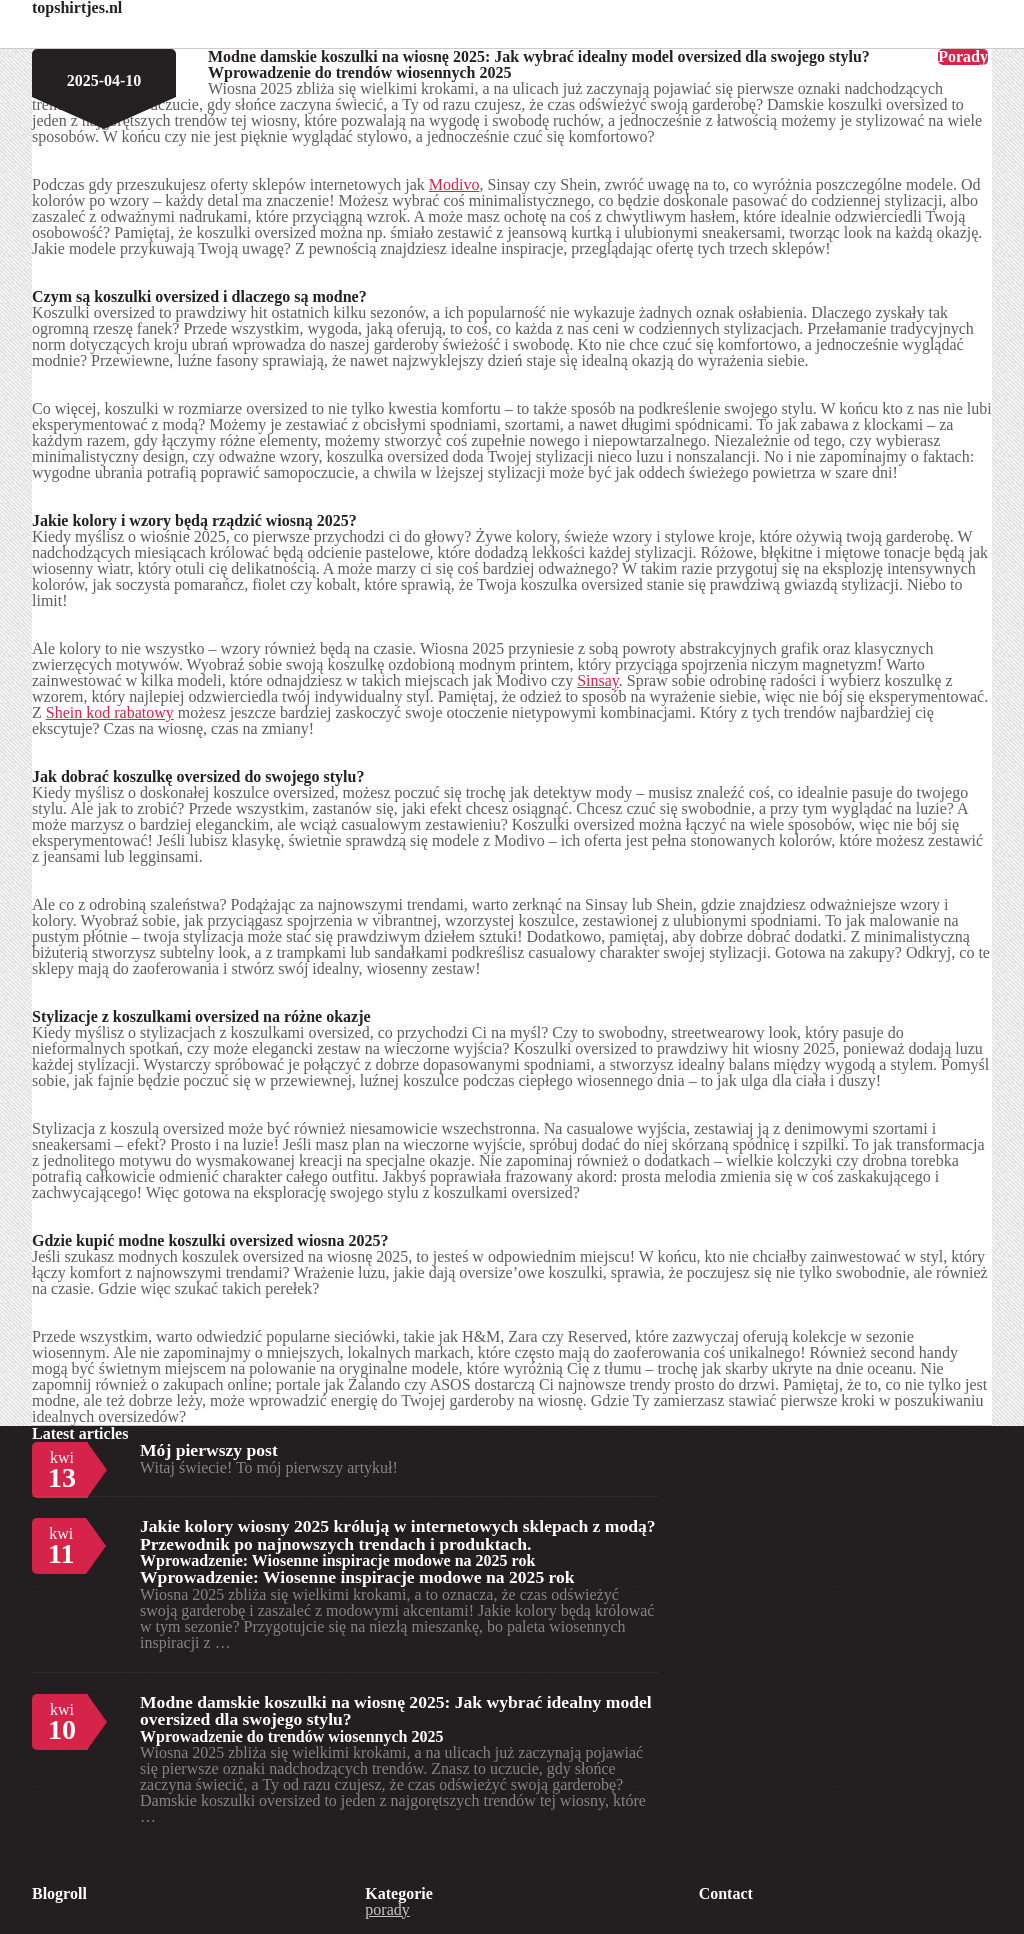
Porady (963, 57)
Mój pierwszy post (209, 1450)
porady (387, 1909)
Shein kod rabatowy (110, 712)
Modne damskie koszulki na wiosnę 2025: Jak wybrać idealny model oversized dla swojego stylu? (396, 1711)
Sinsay (598, 680)
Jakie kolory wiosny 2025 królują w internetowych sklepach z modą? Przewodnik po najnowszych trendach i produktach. (398, 1535)
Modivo (454, 184)
